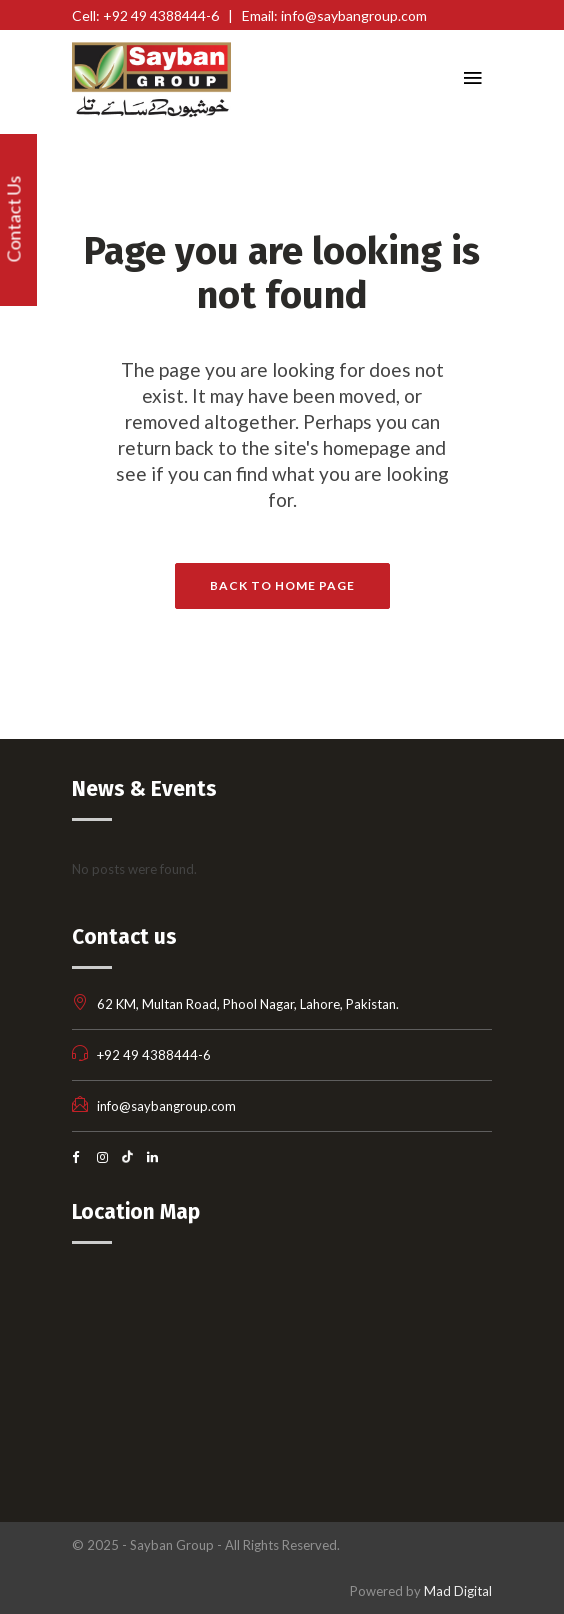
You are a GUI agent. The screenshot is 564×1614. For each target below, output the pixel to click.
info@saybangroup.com (166, 1106)
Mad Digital (458, 1591)
